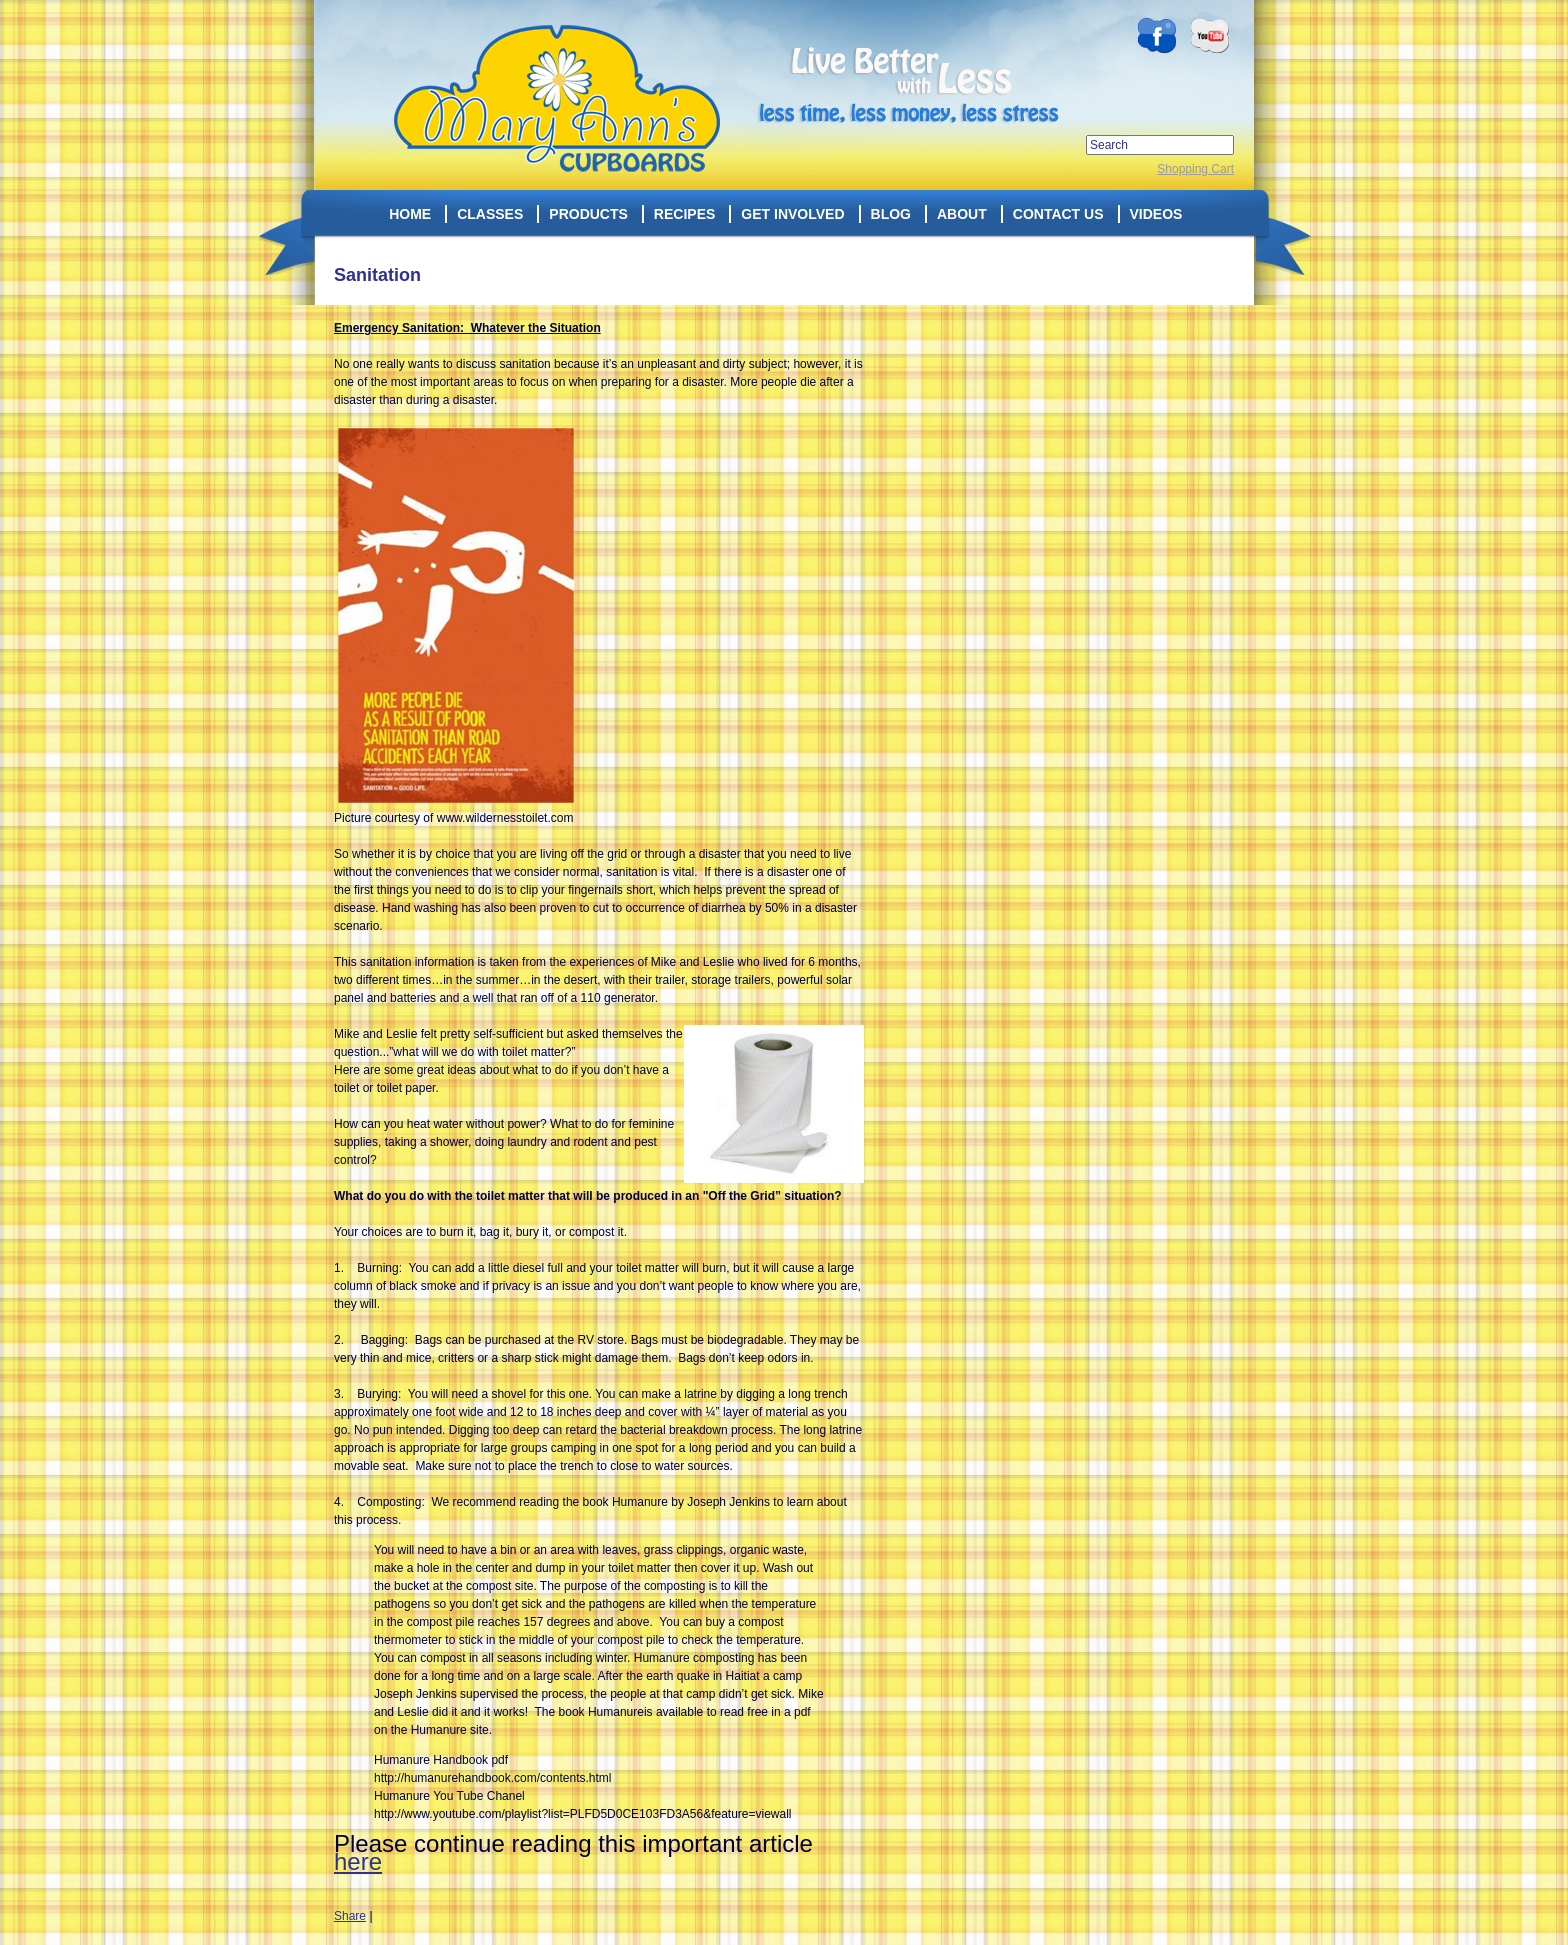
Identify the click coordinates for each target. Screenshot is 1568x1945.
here (358, 1861)
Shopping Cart (1195, 169)
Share (350, 1916)
